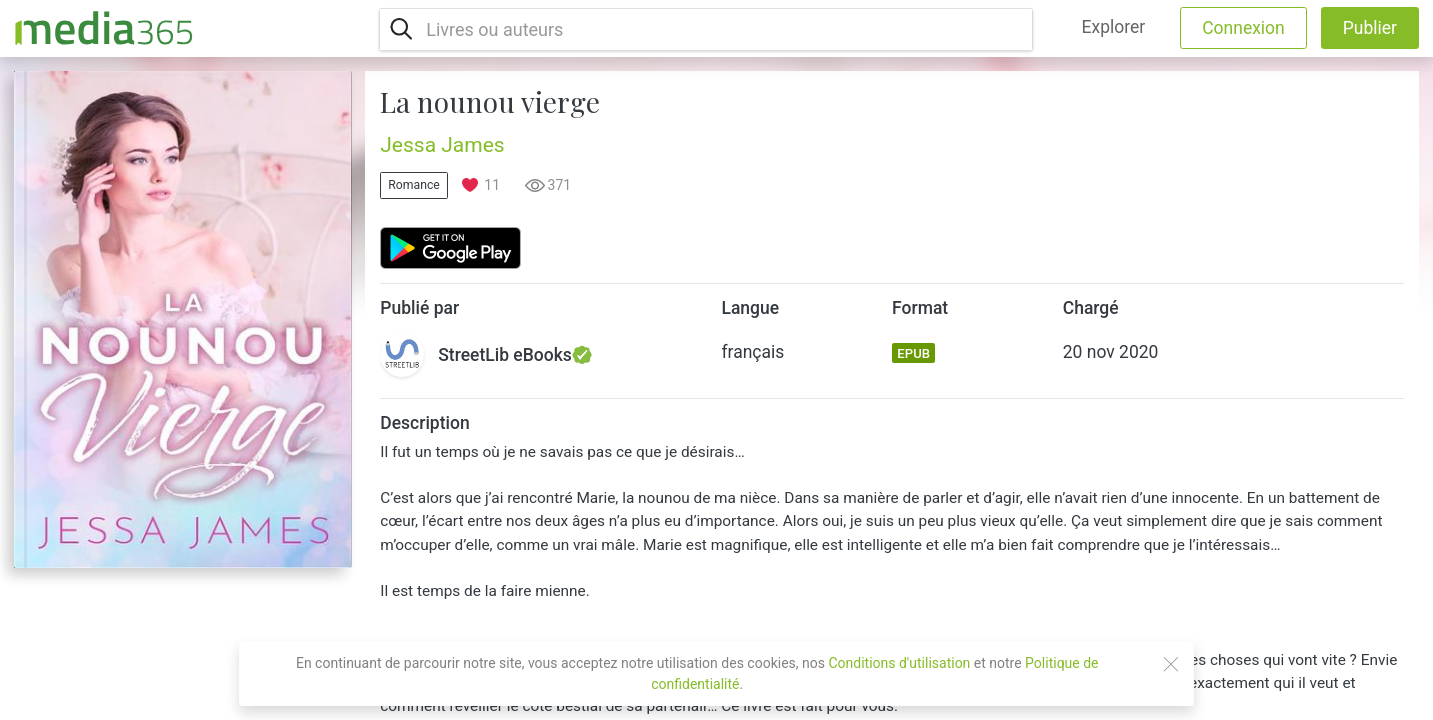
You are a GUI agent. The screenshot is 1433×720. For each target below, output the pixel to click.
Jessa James (442, 145)
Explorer (1114, 27)
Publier (1370, 28)
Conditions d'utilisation (899, 663)
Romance (414, 185)
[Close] (1171, 664)
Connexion (1243, 28)
